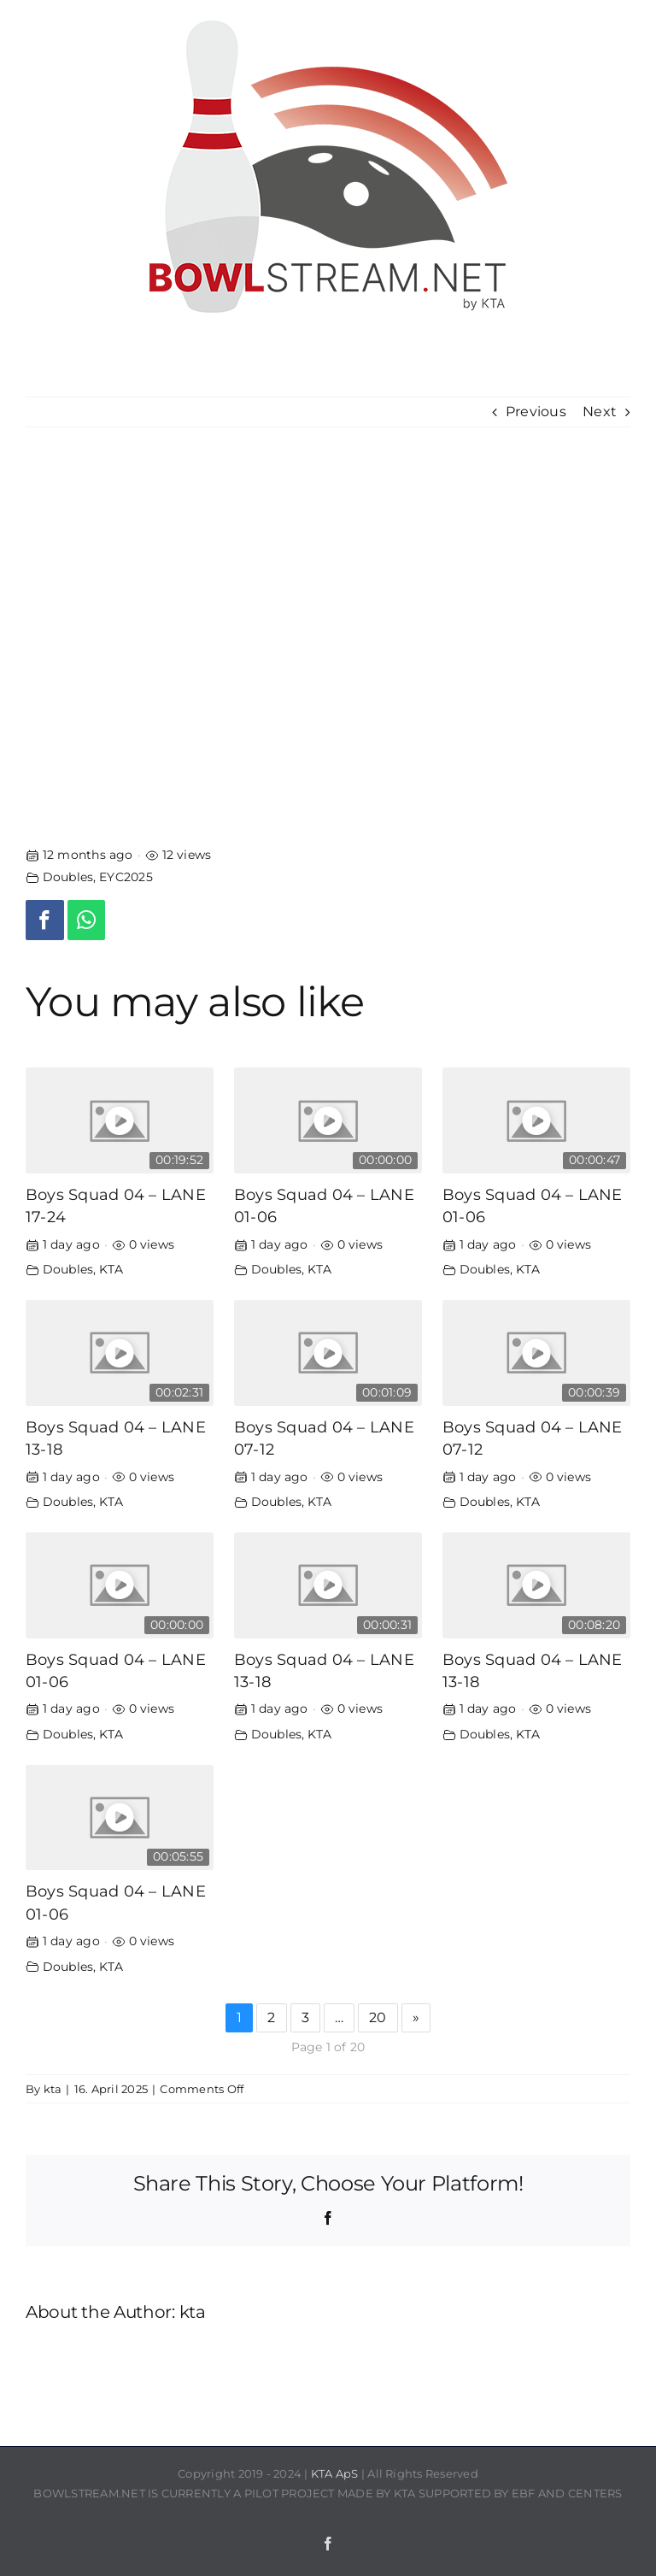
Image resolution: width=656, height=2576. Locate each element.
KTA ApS (335, 2473)
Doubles (68, 877)
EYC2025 (126, 877)
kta (53, 2089)
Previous (536, 411)
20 (377, 2017)
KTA (111, 1269)
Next (600, 411)
